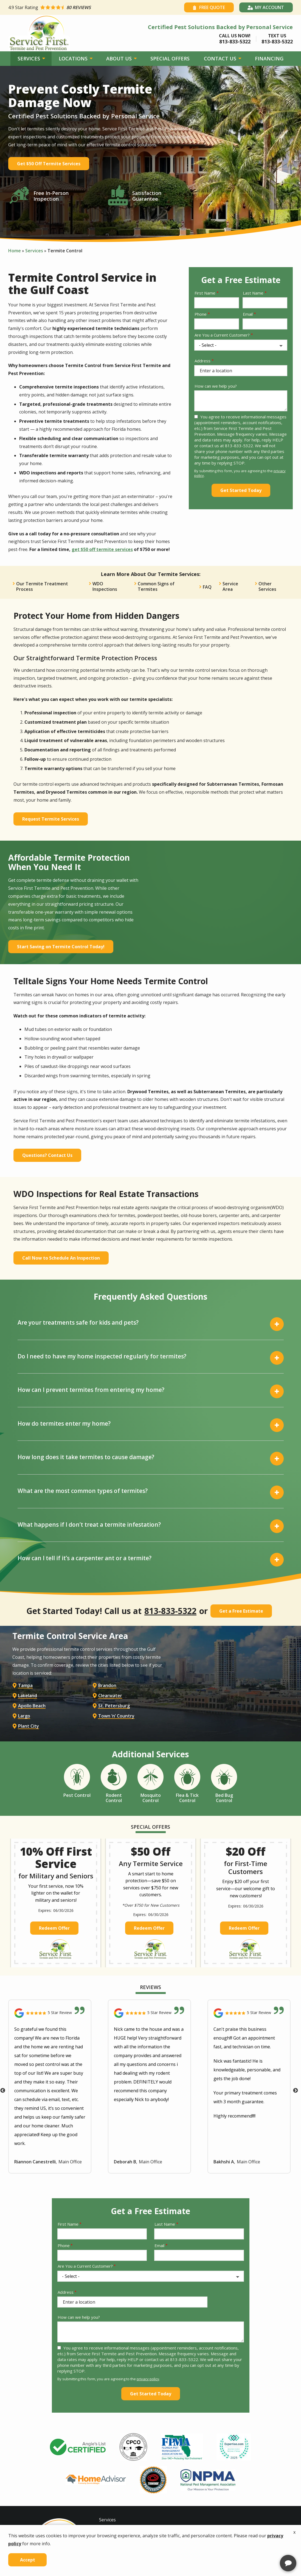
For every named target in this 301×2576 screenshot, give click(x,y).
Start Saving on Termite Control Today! (61, 947)
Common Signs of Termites (156, 586)
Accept (27, 2560)
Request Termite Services (50, 819)
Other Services (267, 586)
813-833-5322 (170, 1611)
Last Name (253, 293)
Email (248, 314)
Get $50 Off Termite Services (48, 164)
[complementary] (261, 2546)
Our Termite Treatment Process (42, 586)
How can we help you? (216, 386)
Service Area (230, 586)
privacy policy (148, 2383)
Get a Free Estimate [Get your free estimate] (241, 1611)
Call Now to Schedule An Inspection (61, 1258)
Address (202, 360)
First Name (205, 293)
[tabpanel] (78, 2451)
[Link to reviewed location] (49, 2018)
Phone (201, 314)
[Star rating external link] (79, 7)
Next (295, 2095)
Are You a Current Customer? (222, 335)
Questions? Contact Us (47, 1155)
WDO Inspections (104, 586)
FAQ (207, 587)
